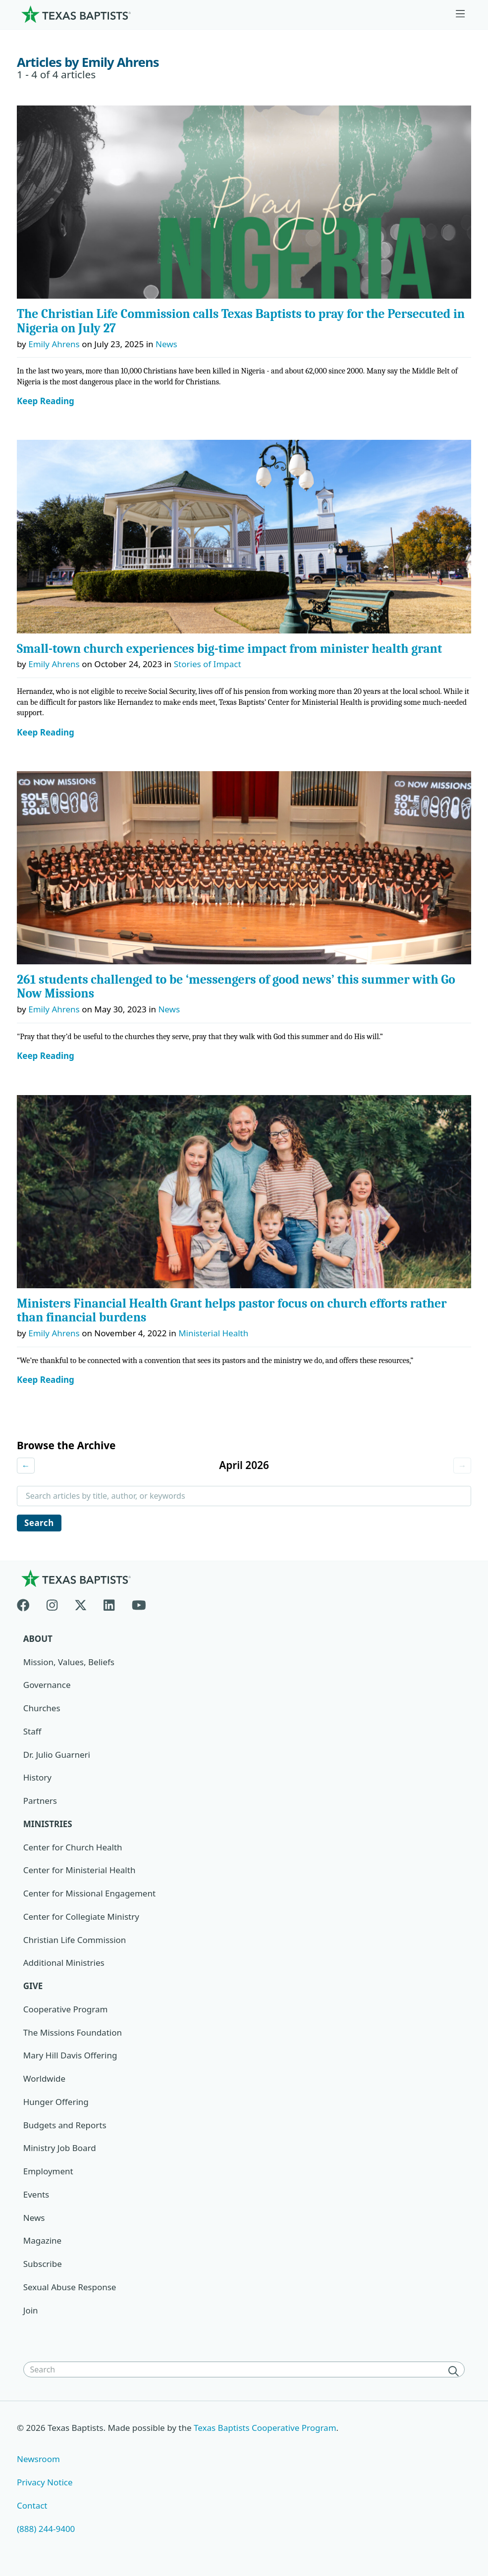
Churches (41, 1708)
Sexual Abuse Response (69, 2287)
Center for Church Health (72, 1847)
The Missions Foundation (72, 2032)
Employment (48, 2171)
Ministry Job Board (59, 2148)
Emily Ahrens (54, 344)
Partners (40, 1800)
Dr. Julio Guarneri (56, 1754)
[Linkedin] (109, 1603)
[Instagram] (52, 1603)
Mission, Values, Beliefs (68, 1662)
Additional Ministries (64, 1962)
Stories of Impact (207, 664)
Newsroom (38, 2459)
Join (30, 2310)
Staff (32, 1731)
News (166, 344)
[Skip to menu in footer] (460, 14)
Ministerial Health (213, 1333)
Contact (32, 2505)
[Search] (455, 2370)
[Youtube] (139, 1603)
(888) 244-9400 (46, 2528)
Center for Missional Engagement (89, 1893)
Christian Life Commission (74, 1939)
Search (39, 1522)
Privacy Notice (45, 2482)
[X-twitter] (81, 1603)
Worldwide (44, 2078)
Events (36, 2194)
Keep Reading (45, 401)
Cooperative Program (65, 2009)
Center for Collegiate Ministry (81, 1916)
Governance (47, 1684)
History (37, 1777)
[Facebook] (27, 1603)
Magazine (42, 2240)
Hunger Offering (56, 2101)
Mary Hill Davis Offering (70, 2055)
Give (33, 1986)
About (38, 1638)
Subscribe (42, 2263)
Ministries (47, 1824)
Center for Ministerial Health (79, 1870)
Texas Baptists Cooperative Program (265, 2427)
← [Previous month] (26, 1465)
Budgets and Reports (65, 2125)
